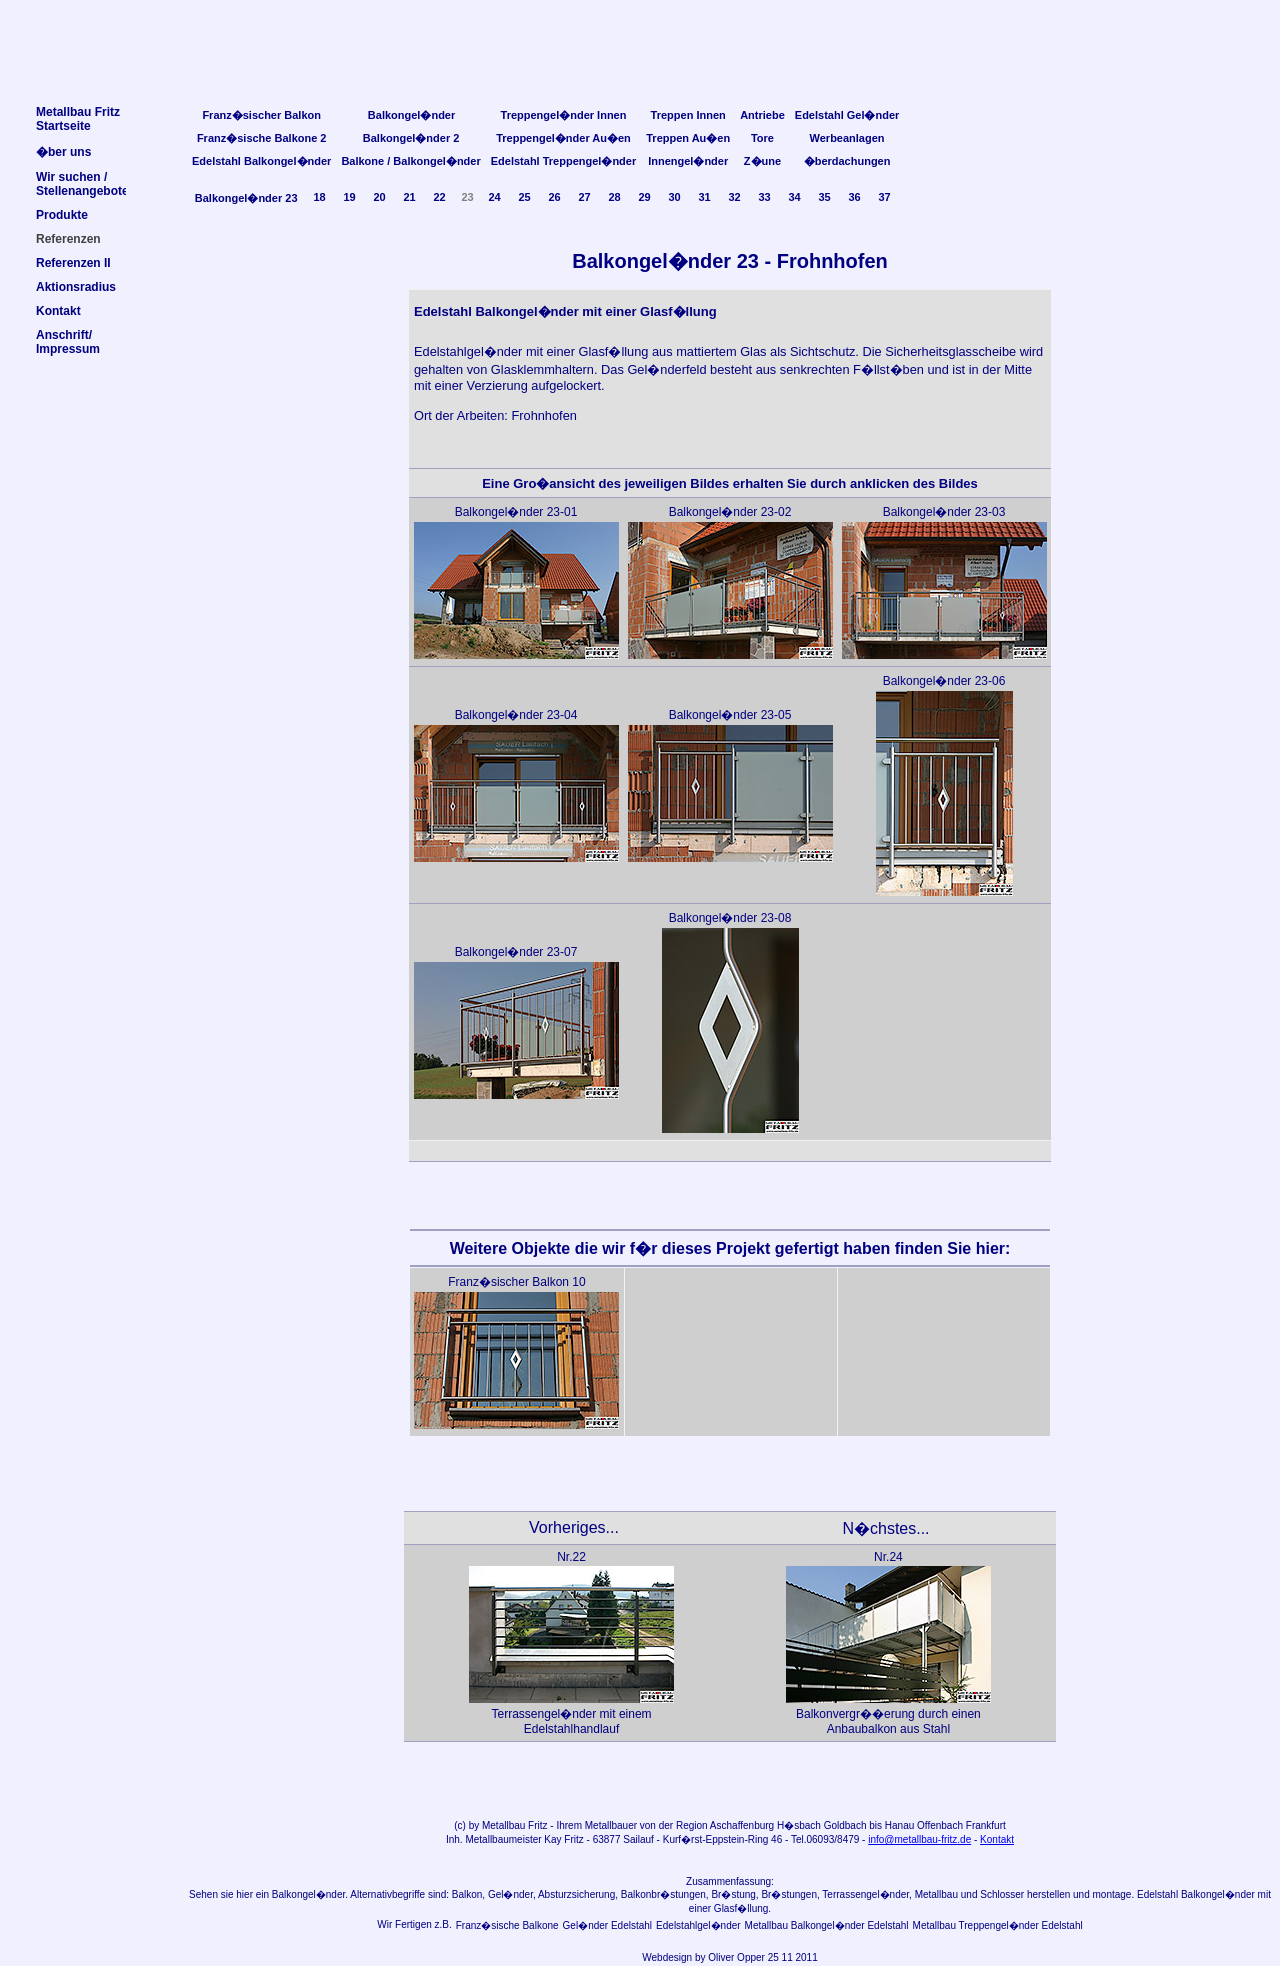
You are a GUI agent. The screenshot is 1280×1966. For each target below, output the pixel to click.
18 (319, 197)
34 (794, 197)
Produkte (62, 215)
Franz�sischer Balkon (261, 115)
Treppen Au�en (688, 138)
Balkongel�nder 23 (246, 198)
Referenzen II (73, 263)
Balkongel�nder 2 (411, 138)
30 (674, 197)
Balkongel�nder (411, 115)
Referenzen (68, 239)
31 (704, 197)
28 (614, 197)
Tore (762, 138)
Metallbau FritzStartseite (78, 119)
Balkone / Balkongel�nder (410, 161)
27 (584, 197)
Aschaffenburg (742, 1825)
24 (494, 197)
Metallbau (503, 1825)
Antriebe (762, 115)
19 (349, 197)
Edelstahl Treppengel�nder (563, 161)
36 (854, 197)
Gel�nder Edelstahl (608, 1925)
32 (734, 197)
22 (439, 197)
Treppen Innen (688, 115)
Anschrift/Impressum (68, 342)
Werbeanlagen (847, 138)
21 (409, 197)
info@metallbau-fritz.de (919, 1839)
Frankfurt (986, 1825)
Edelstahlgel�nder (698, 1925)
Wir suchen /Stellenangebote (82, 184)
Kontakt (997, 1839)
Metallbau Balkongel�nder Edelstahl (827, 1925)
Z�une (762, 161)
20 (379, 197)
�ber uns (63, 152)
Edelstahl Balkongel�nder (261, 161)
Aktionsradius (76, 287)
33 (764, 197)
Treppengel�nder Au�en (563, 138)
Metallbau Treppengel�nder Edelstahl (998, 1925)
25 (524, 197)
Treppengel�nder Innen (564, 115)
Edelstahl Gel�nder (847, 115)
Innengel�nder (688, 161)
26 (554, 197)
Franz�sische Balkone (507, 1925)
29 (644, 197)
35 (824, 197)
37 (884, 197)
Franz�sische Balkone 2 (262, 138)
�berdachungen (847, 161)
